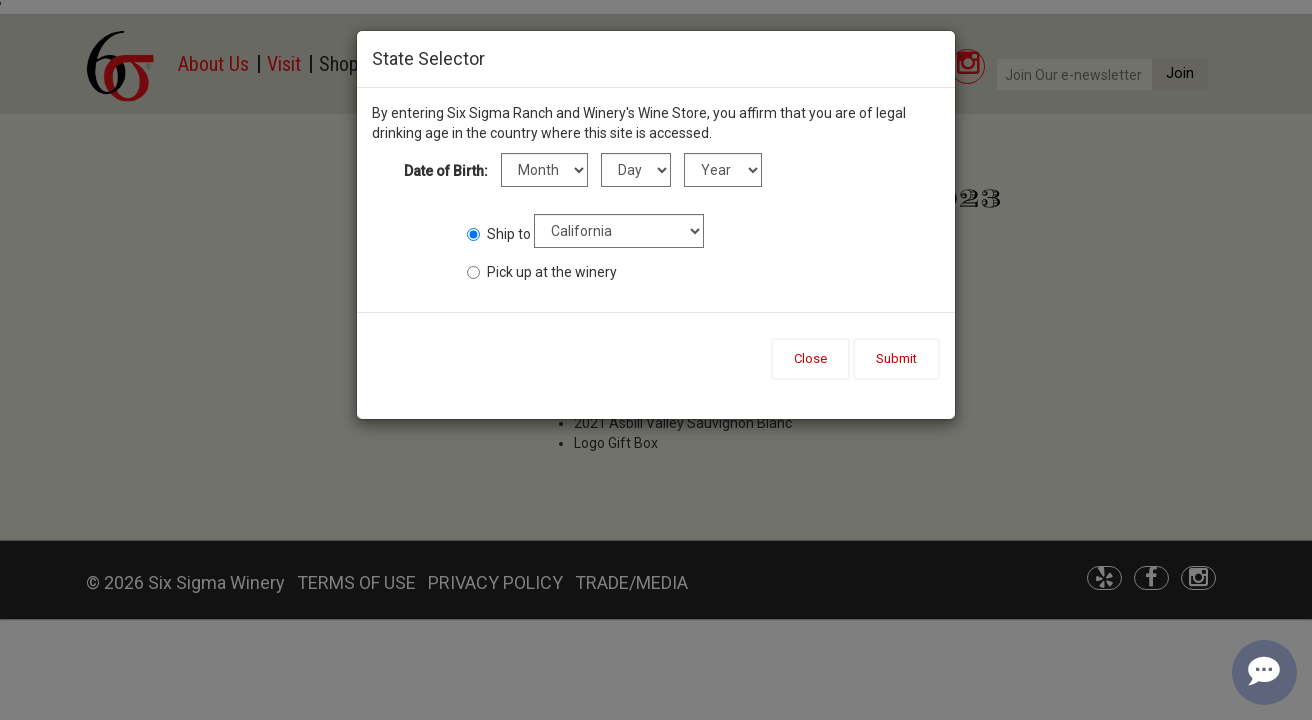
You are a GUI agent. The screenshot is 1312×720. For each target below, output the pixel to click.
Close (810, 358)
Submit (896, 358)
